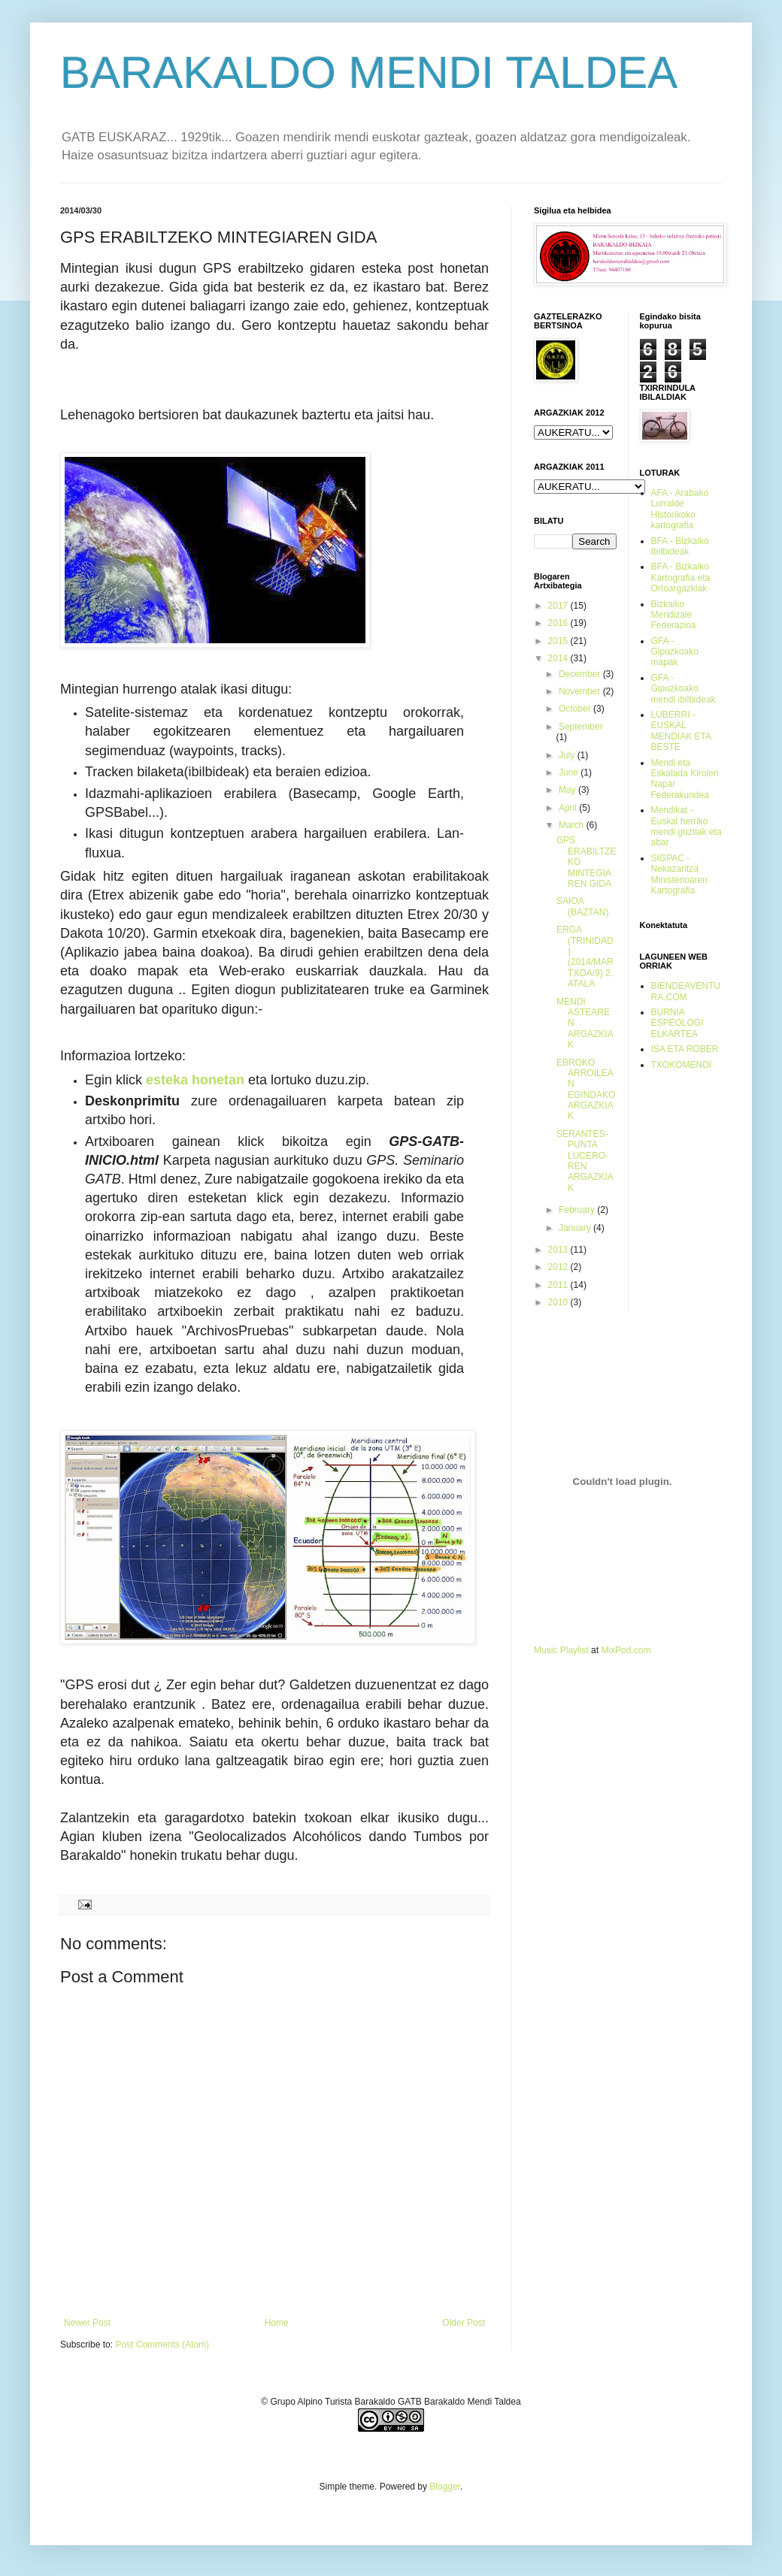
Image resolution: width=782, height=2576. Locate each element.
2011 (559, 1285)
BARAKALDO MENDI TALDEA (368, 72)
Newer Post (87, 2322)
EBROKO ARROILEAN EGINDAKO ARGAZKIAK (585, 1089)
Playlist (574, 1650)
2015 (559, 641)
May (568, 790)
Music (545, 1650)
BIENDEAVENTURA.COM (685, 991)
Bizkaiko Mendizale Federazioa (673, 615)
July (568, 755)
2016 (559, 623)
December (581, 674)
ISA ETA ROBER (685, 1049)
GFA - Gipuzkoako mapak (675, 652)
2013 (559, 1249)
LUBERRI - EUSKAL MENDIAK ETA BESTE (681, 730)
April (569, 808)
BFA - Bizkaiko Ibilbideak (680, 546)
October (576, 708)
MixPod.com (625, 1650)
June (569, 772)
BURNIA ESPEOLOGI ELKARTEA (677, 1023)
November (581, 691)
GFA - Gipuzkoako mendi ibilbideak (683, 689)
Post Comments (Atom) (162, 2344)
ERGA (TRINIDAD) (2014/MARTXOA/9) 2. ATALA (585, 956)
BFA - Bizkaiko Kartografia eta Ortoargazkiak (681, 577)
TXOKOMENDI (681, 1065)
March (572, 825)
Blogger (444, 2486)
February (578, 1210)
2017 (559, 605)
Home (277, 2322)
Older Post (463, 2322)
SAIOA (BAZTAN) (582, 906)
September (581, 726)
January (576, 1228)
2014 (559, 658)
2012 (559, 1267)
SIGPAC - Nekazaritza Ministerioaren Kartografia (679, 874)
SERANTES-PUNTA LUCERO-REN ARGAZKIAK (585, 1161)
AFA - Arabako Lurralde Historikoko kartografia (680, 509)
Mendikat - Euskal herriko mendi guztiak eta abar (686, 826)
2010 (559, 1302)
